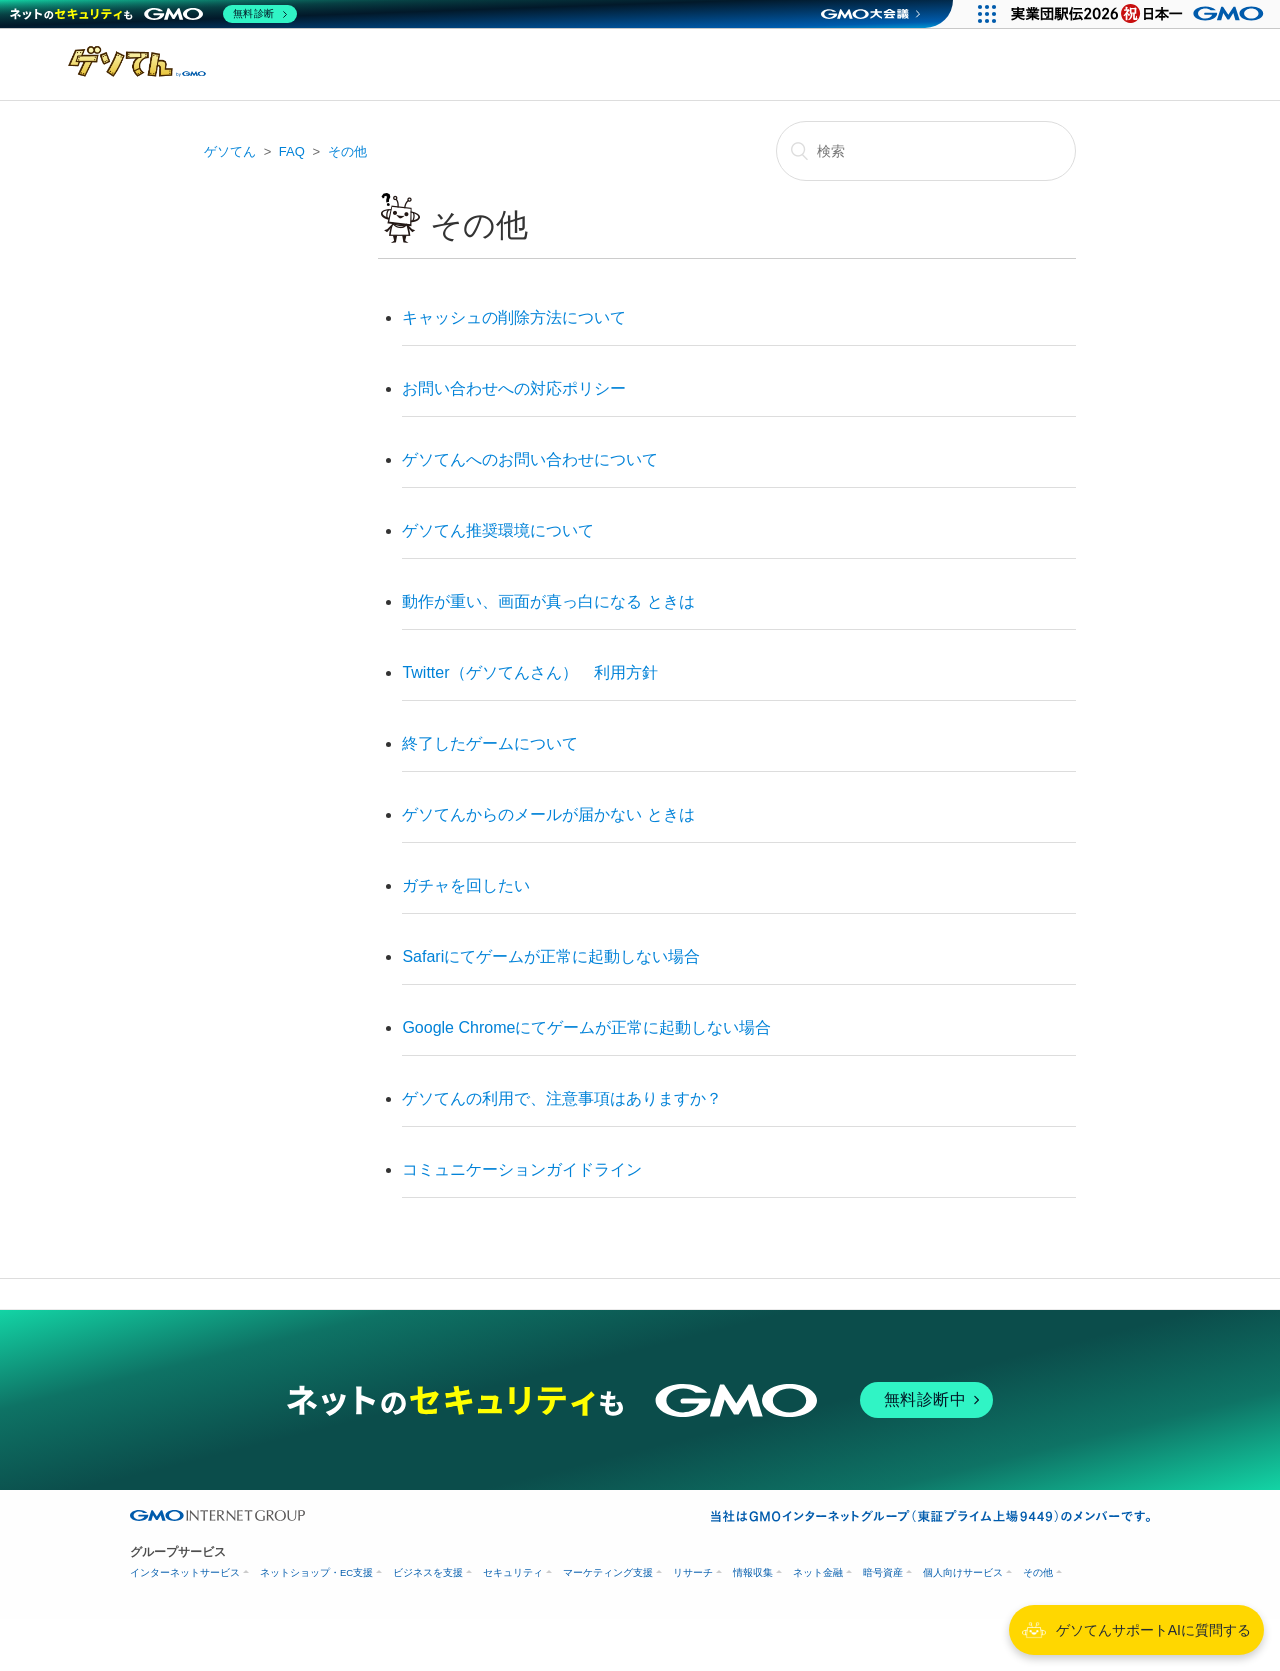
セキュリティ (513, 1572)
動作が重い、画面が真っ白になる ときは (548, 601)
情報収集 (753, 1572)
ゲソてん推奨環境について (498, 530)
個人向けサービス (963, 1572)
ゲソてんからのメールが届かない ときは (548, 814)
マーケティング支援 (608, 1572)
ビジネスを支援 (428, 1572)
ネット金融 (818, 1572)
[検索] (926, 151)
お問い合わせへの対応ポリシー (514, 388)
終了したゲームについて (490, 743)
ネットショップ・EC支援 (316, 1572)
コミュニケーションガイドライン (522, 1169)
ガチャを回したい (466, 885)
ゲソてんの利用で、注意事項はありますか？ (562, 1098)
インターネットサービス (185, 1572)
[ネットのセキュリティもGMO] (153, 14)
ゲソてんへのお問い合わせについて (530, 459)
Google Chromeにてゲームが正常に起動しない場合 (586, 1027)
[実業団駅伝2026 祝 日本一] (1140, 14)
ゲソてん (230, 151)
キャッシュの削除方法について (514, 317)
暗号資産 (883, 1572)
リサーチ (693, 1572)
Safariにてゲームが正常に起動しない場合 (551, 956)
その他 (347, 151)
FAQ (292, 151)
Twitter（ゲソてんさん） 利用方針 (529, 672)
